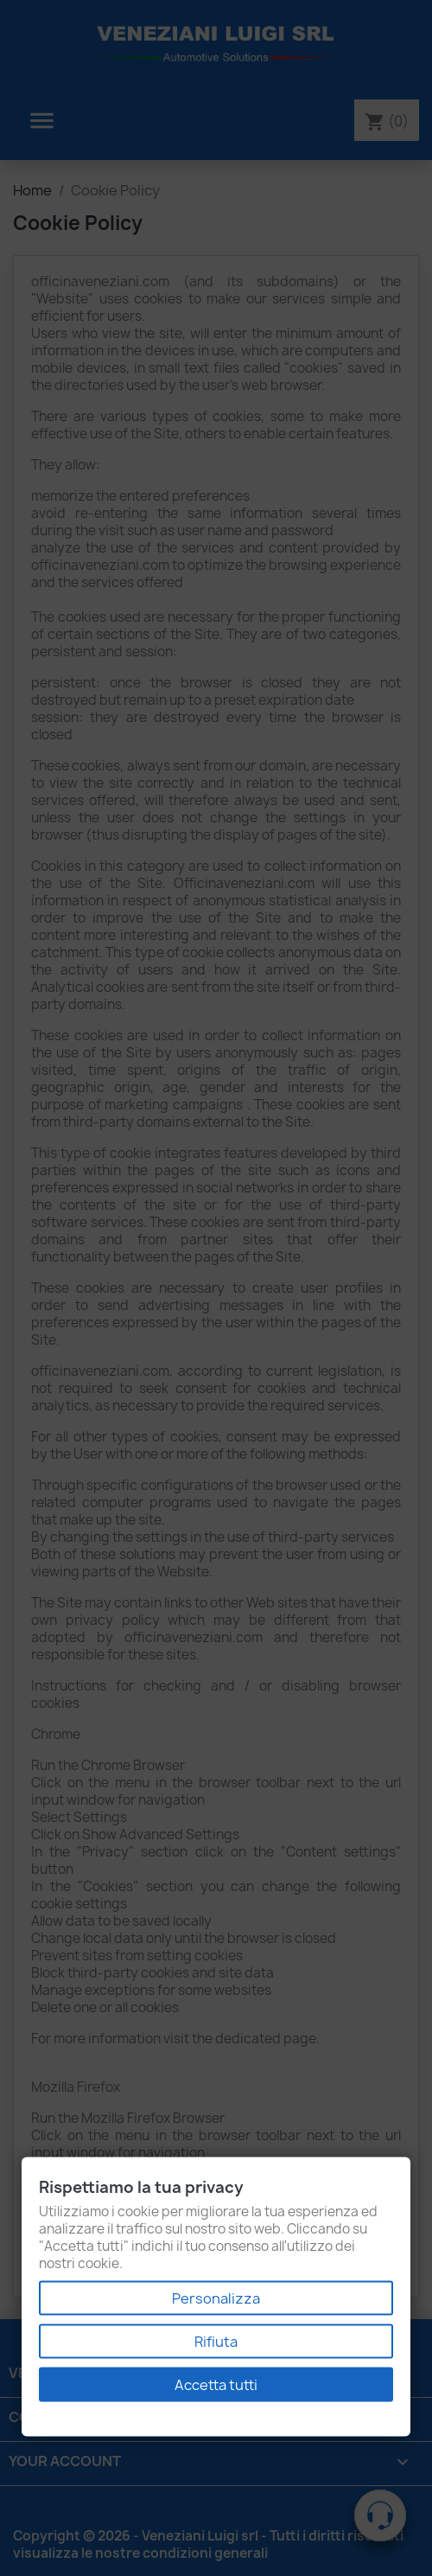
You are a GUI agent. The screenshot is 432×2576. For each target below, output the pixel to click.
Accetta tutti (216, 2384)
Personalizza (216, 2298)
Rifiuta (216, 2341)
